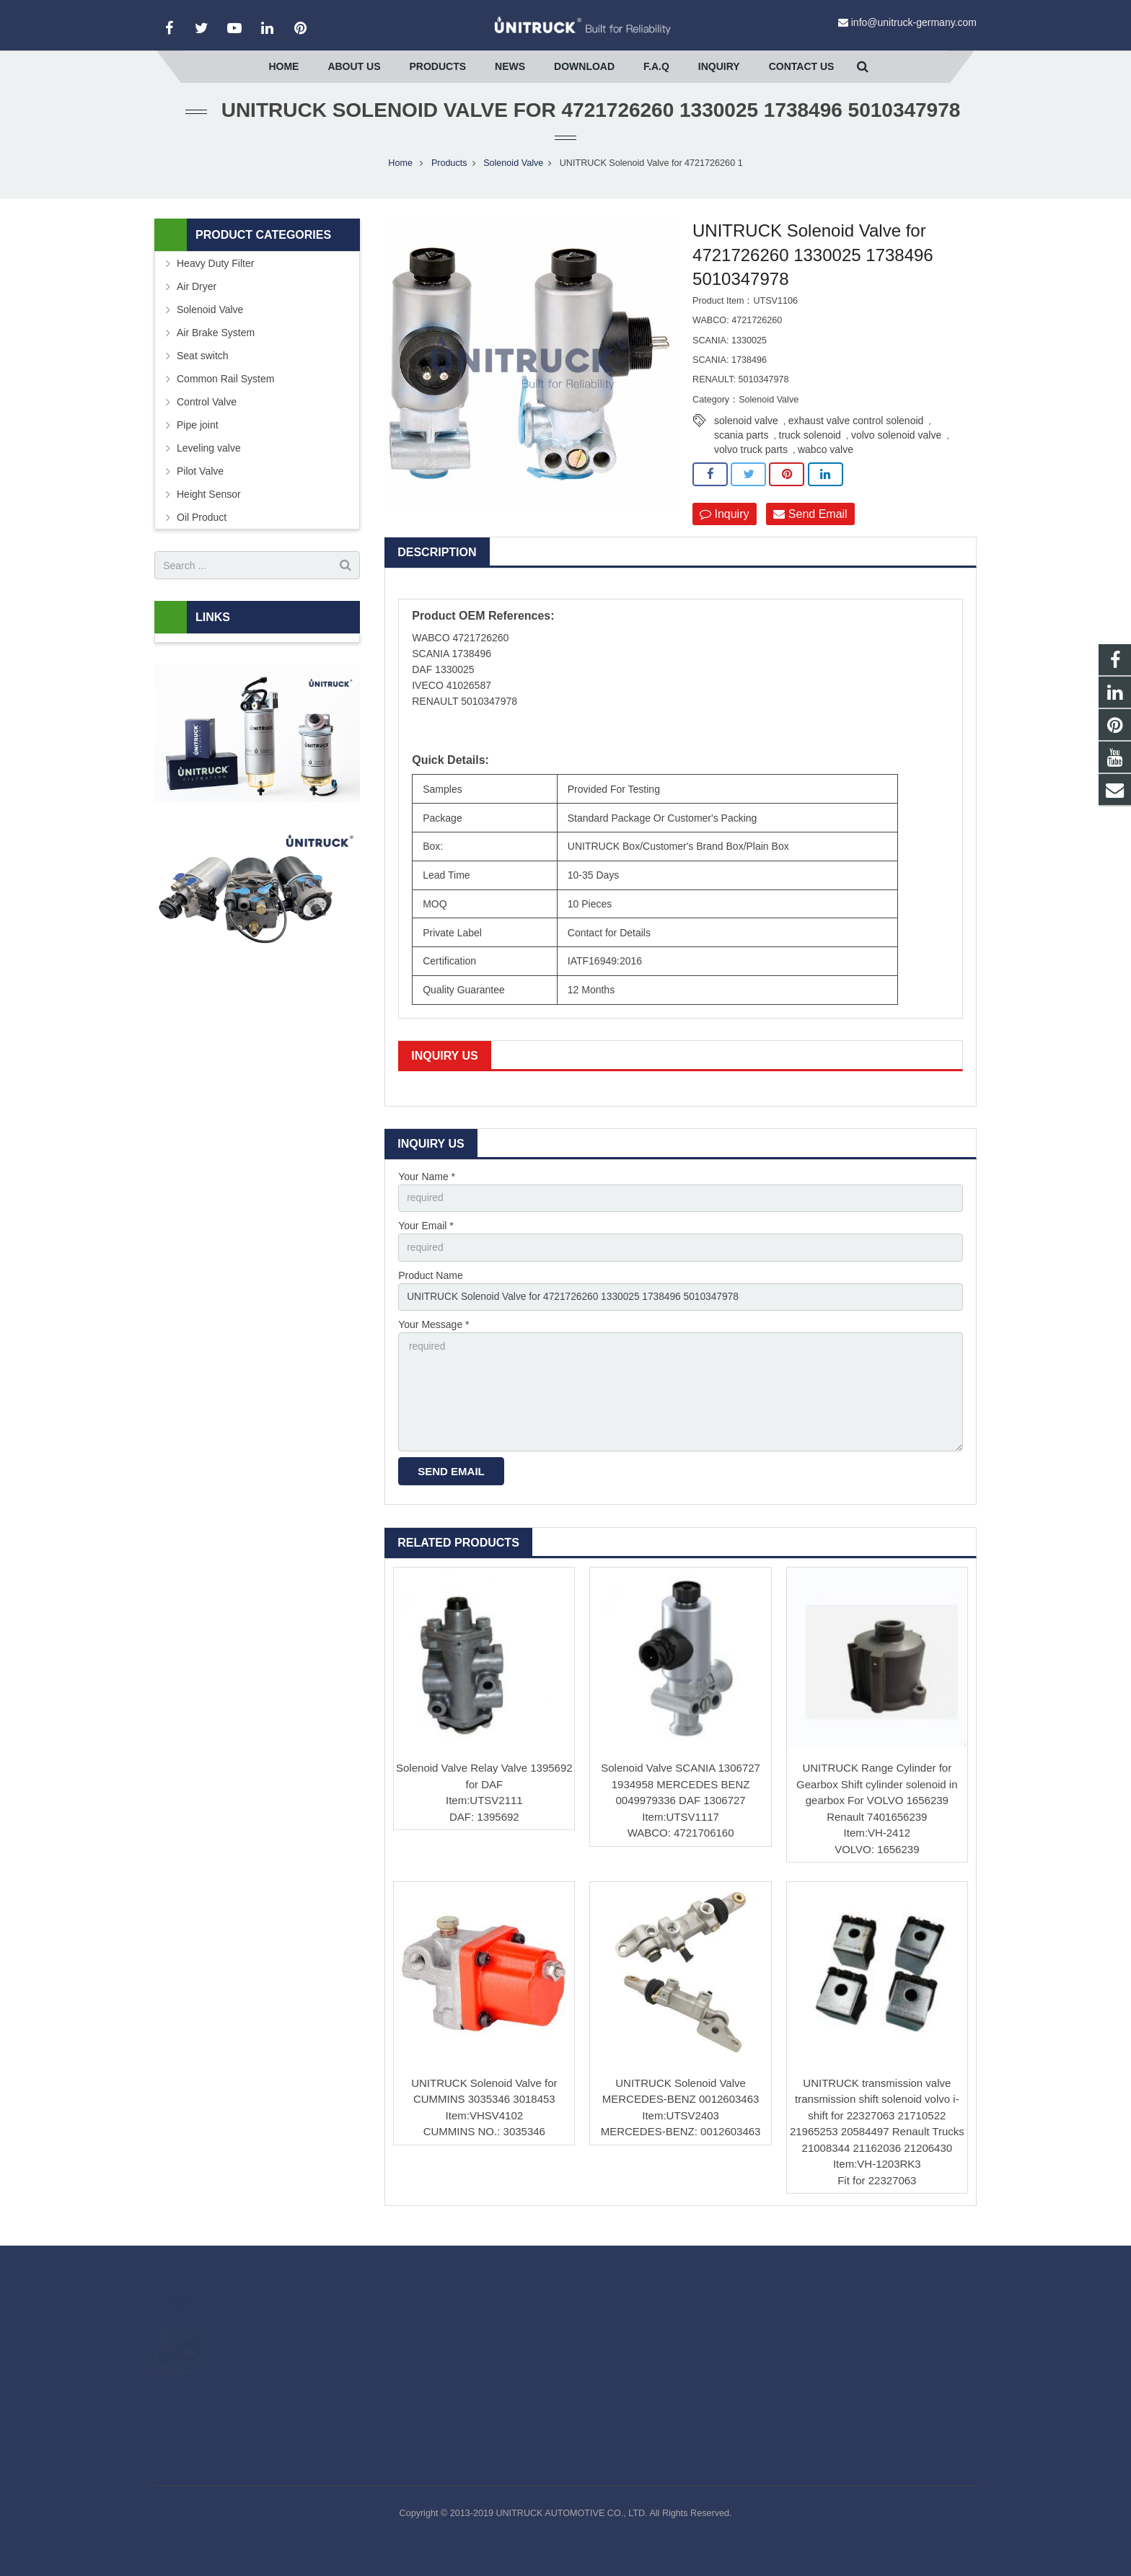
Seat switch (203, 366)
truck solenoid (810, 446)
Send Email (810, 525)
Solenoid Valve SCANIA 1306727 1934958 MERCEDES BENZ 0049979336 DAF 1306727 (680, 1799)
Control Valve (207, 412)
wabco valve (825, 460)
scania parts (741, 446)
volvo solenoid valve (896, 446)
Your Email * (426, 1237)
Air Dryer (196, 297)
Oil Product (201, 528)
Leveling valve (209, 459)
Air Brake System (216, 343)
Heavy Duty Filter (215, 274)
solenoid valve (746, 431)
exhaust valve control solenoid (856, 431)
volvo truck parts (751, 460)
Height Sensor (209, 505)
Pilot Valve (200, 482)
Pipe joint (198, 435)
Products (449, 174)
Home (400, 174)
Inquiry (724, 525)
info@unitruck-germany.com (914, 22)
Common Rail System (225, 389)
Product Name (430, 1287)
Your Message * (433, 1336)
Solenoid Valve (513, 174)
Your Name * (426, 1187)
